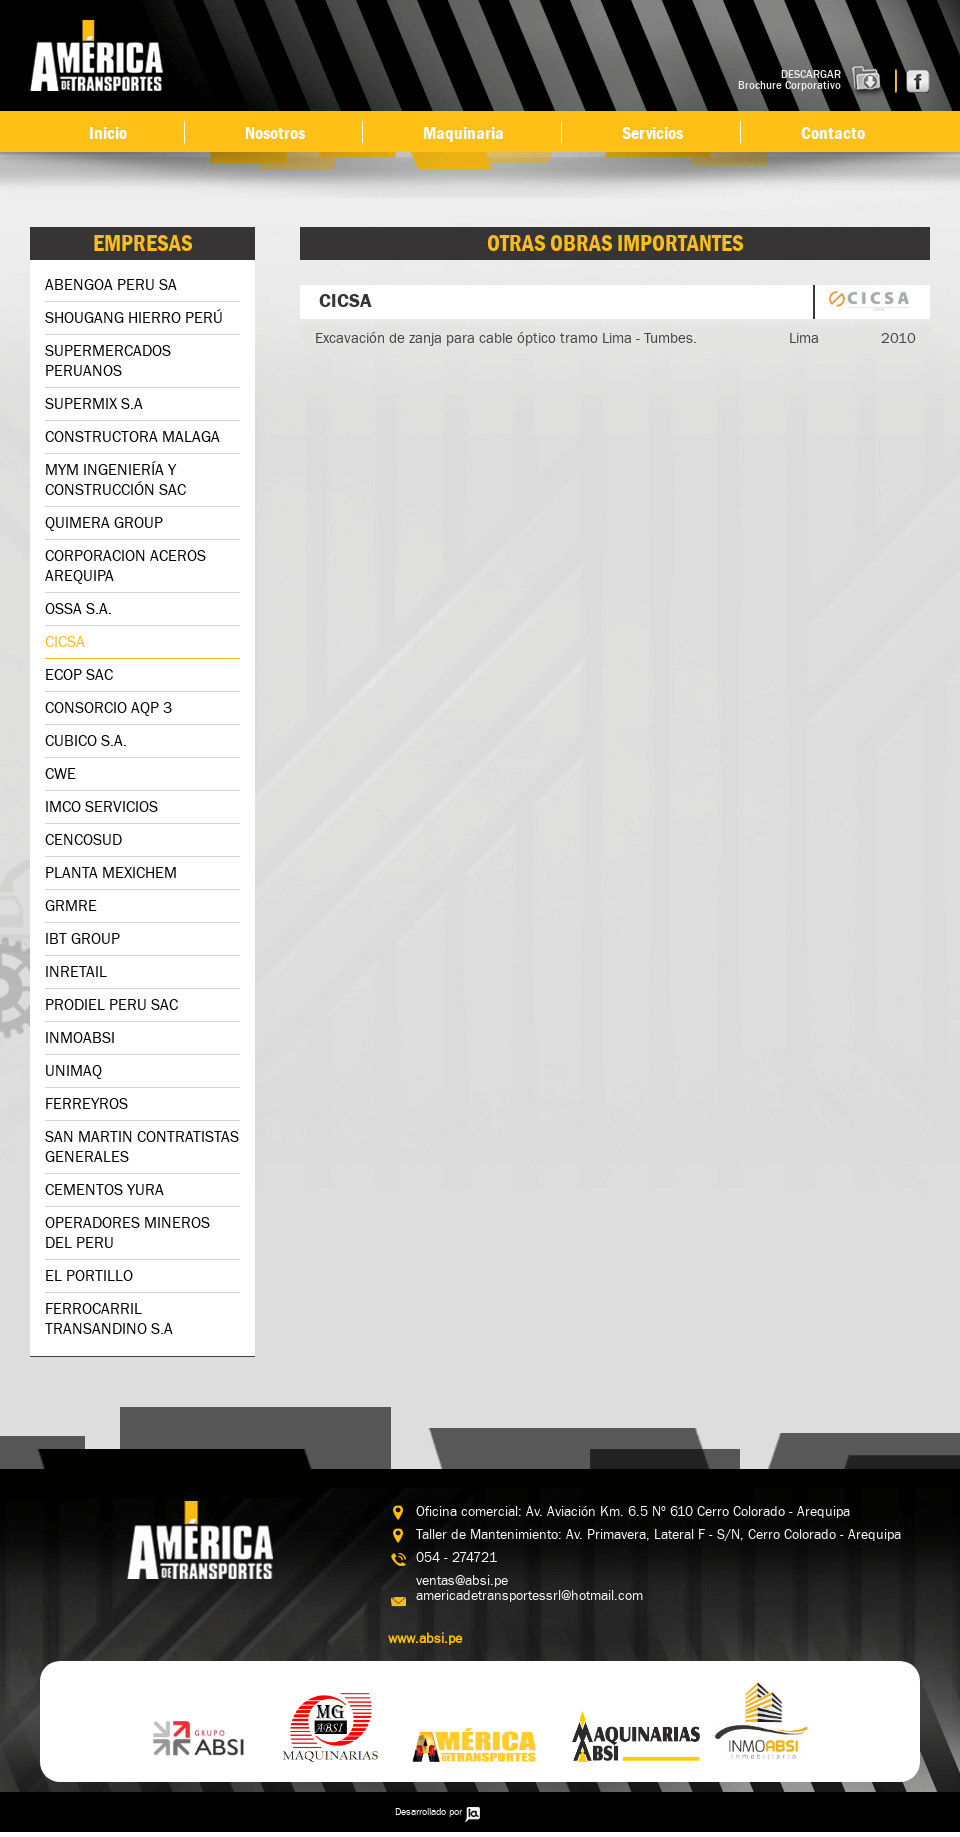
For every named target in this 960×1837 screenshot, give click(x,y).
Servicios (652, 133)
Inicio (108, 133)
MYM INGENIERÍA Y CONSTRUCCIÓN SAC (115, 480)
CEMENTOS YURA (104, 1190)
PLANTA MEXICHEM (111, 873)
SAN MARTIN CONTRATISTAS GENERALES (142, 1147)
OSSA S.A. (78, 609)
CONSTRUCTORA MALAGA (132, 437)
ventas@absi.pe (462, 1581)
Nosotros (275, 133)
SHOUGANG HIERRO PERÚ (134, 318)
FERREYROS (86, 1104)
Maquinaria (463, 133)
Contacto (833, 133)
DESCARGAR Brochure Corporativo (789, 80)
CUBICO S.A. (86, 741)
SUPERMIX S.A (94, 404)
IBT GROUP (82, 939)
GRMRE (71, 906)
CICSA (65, 642)
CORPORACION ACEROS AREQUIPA (125, 566)
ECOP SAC (79, 675)
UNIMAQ (73, 1071)
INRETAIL (76, 972)
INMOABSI (80, 1038)
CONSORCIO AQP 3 (108, 708)
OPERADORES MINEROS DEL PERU (127, 1233)
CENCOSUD (83, 840)
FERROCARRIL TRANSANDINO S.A (109, 1319)
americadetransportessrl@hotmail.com (529, 1596)
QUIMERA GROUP (104, 523)
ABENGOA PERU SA (111, 285)
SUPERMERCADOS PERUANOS (108, 361)
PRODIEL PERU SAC (111, 1005)
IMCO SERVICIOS (101, 807)
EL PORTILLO (89, 1276)
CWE (60, 774)
